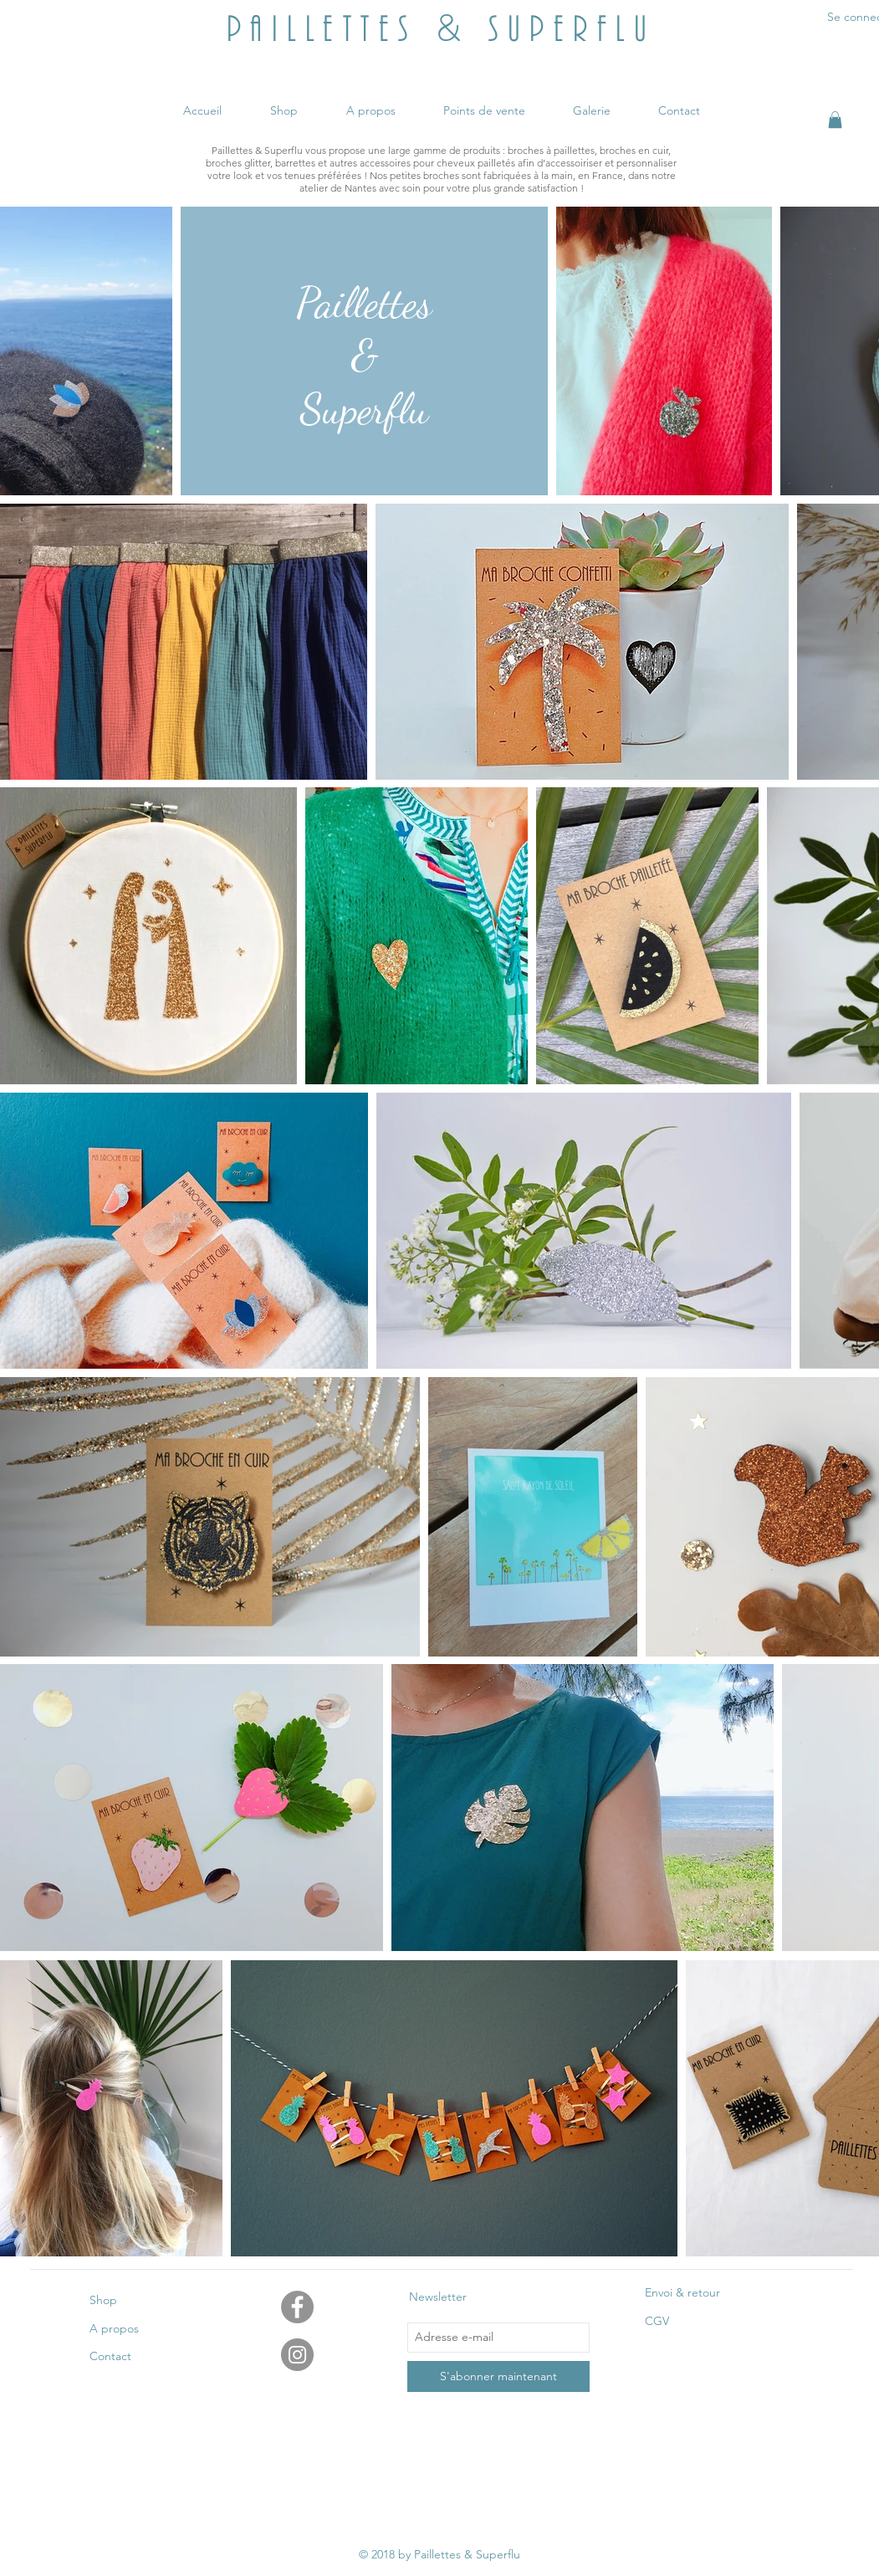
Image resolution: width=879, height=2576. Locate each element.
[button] (835, 119)
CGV (657, 2320)
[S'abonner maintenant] (498, 2376)
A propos (114, 2328)
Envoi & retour (682, 2292)
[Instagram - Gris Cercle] (297, 2354)
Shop (103, 2299)
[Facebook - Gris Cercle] (297, 2307)
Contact (110, 2355)
